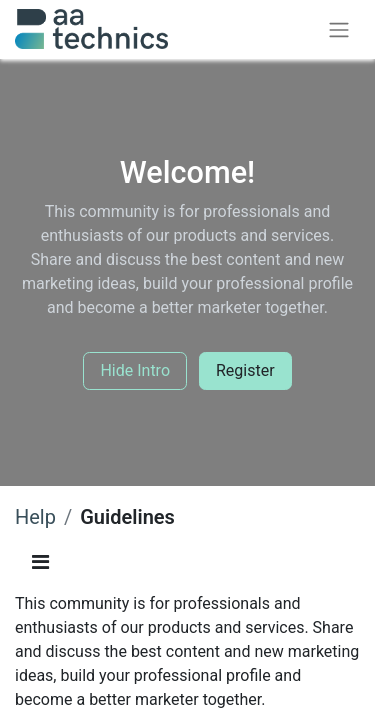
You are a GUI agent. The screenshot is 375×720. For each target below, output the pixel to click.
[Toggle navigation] (339, 29)
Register (245, 370)
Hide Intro (135, 370)
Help (35, 517)
